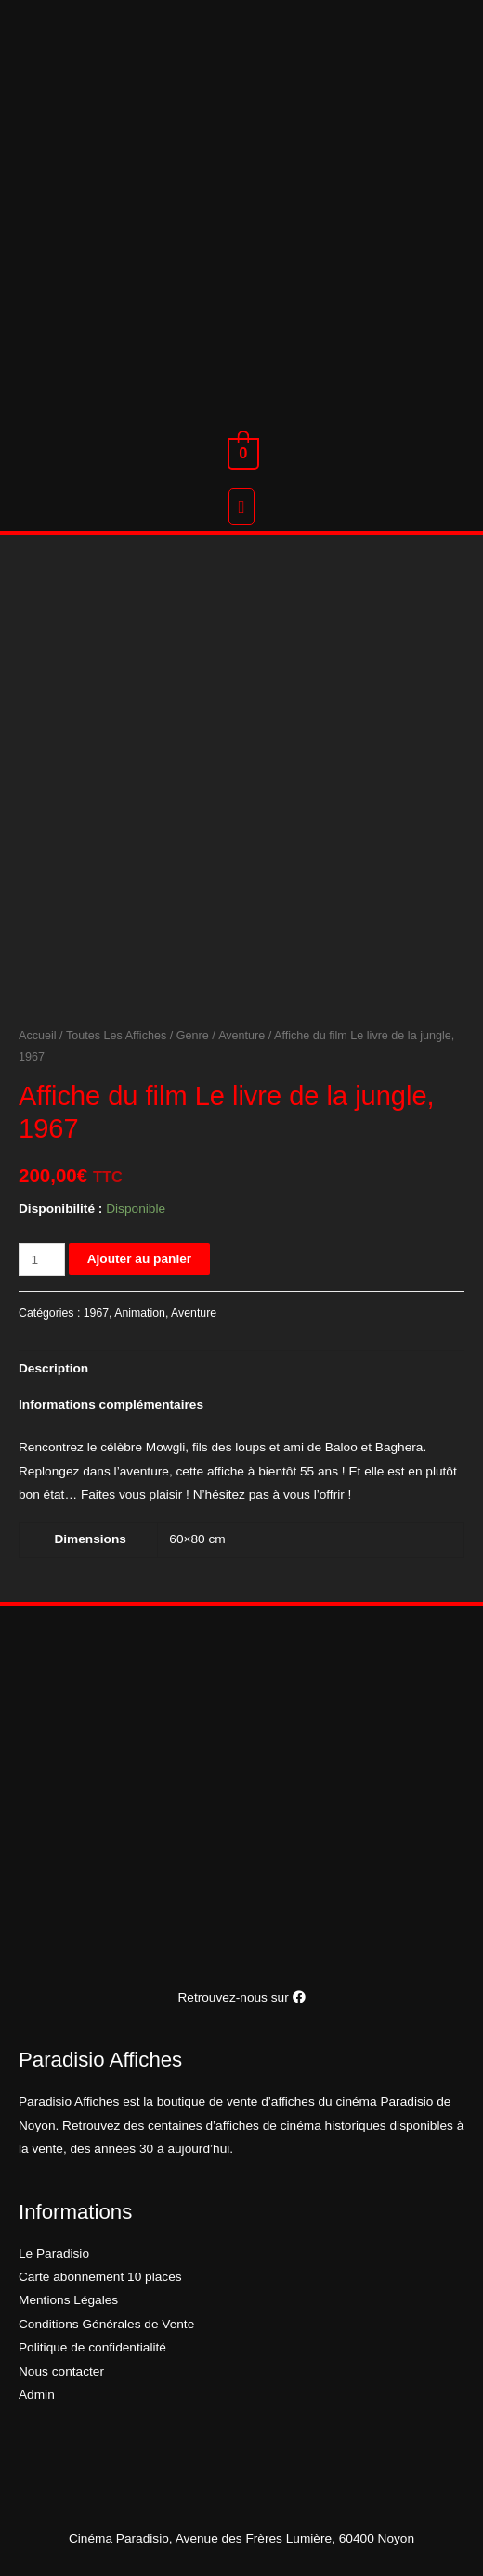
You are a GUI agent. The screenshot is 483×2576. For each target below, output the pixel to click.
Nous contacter (61, 2371)
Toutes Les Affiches (116, 1035)
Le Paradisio (54, 2253)
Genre (192, 1035)
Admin (37, 2395)
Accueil (38, 1035)
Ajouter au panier (139, 1259)
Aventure (241, 1035)
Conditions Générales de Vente (106, 2324)
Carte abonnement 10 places (100, 2277)
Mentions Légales (68, 2300)
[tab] (241, 1369)
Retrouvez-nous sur (241, 1997)
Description (53, 1368)
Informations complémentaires (111, 1404)
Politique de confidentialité (92, 2347)
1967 (96, 1313)
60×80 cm (197, 1539)
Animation (139, 1313)
